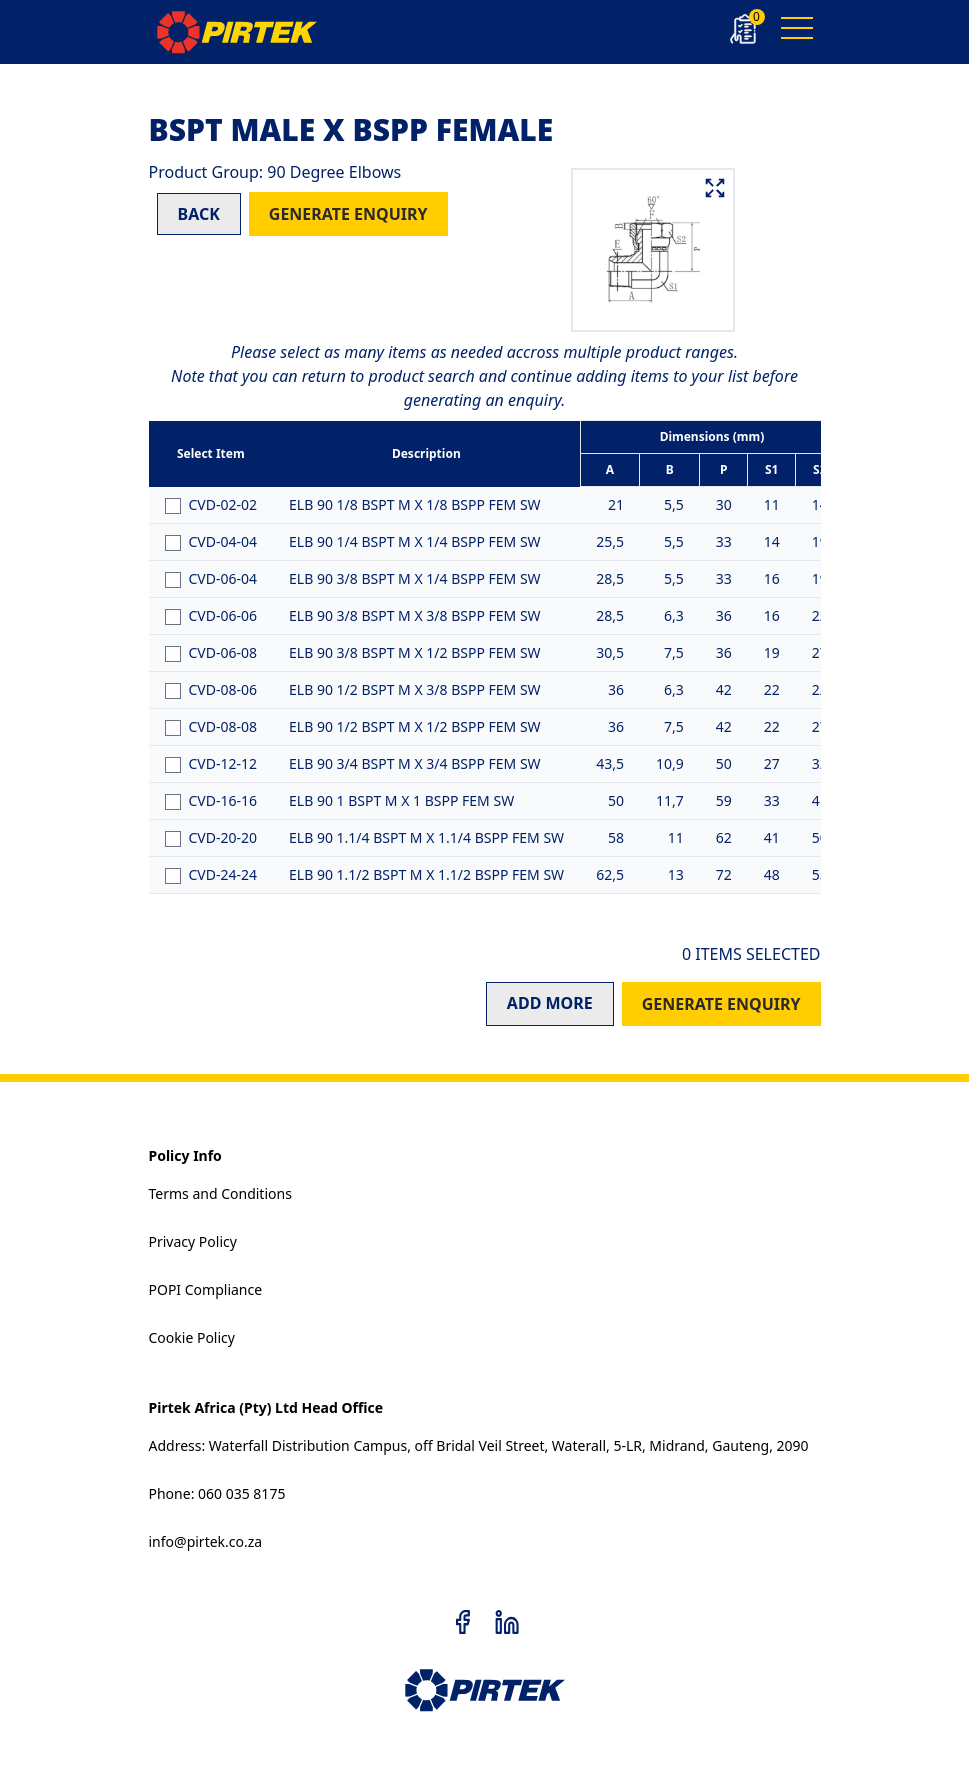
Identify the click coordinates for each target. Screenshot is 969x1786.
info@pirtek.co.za (206, 1541)
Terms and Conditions (220, 1193)
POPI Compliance (206, 1289)
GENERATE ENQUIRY (348, 214)
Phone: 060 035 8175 (217, 1493)
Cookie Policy (192, 1337)
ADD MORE (550, 1003)
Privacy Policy (193, 1241)
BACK (199, 214)
